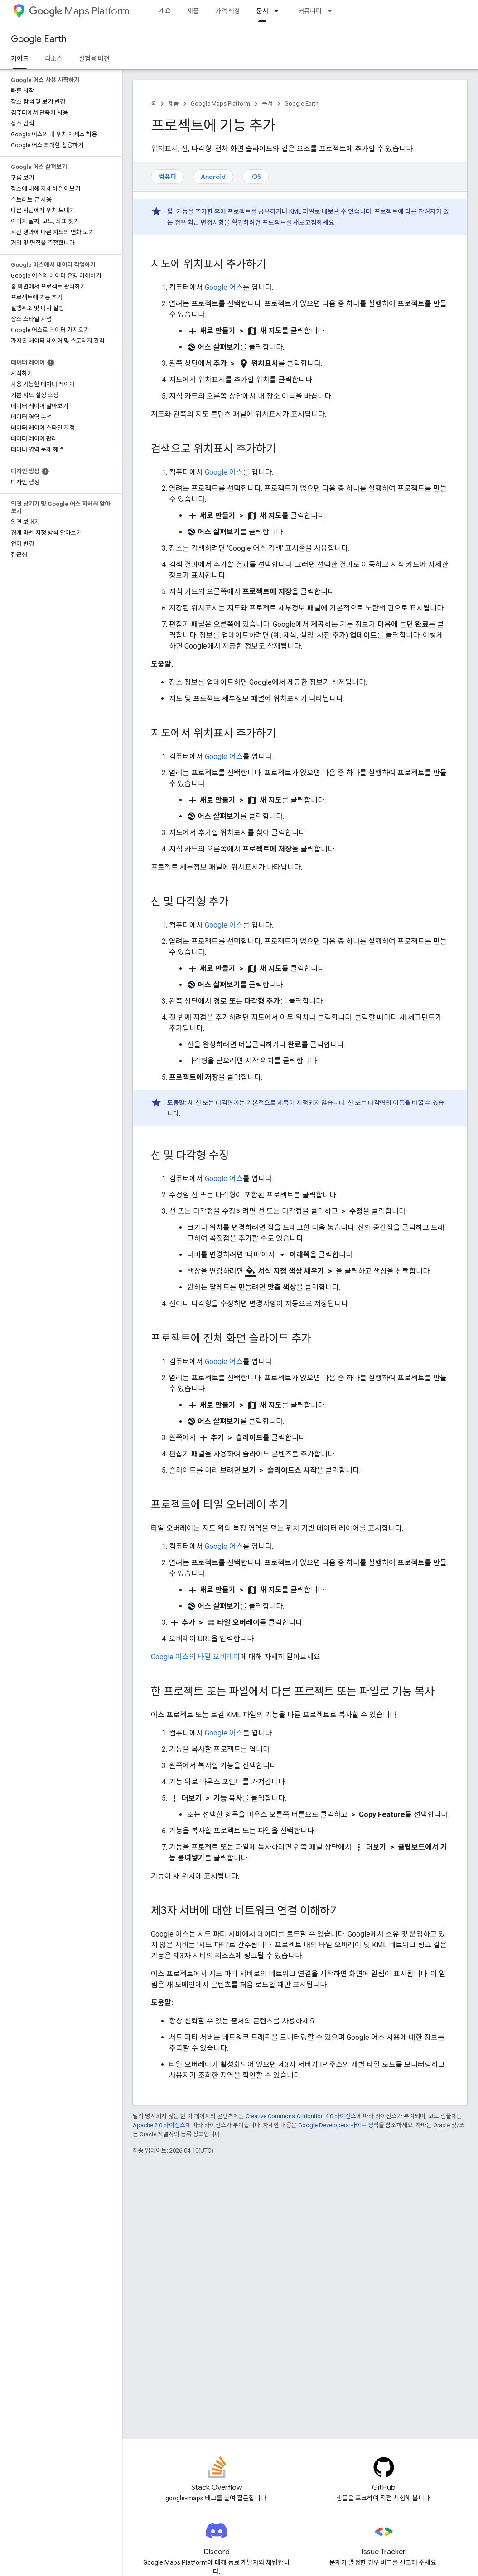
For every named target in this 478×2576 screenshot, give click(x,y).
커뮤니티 (310, 11)
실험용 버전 (94, 58)
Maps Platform (79, 11)
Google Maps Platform (220, 103)
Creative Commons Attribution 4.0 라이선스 (301, 2116)
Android (213, 177)
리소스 (54, 58)
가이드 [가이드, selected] (20, 58)
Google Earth (39, 39)
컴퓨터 (167, 177)
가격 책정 (227, 11)
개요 (165, 11)
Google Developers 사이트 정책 (338, 2125)
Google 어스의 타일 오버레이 (195, 1657)
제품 (193, 11)
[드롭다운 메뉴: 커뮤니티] (332, 11)
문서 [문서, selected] (262, 11)
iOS (255, 177)
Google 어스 (224, 287)
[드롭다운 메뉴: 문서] (279, 11)
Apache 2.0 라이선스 (159, 2125)
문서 (267, 103)
